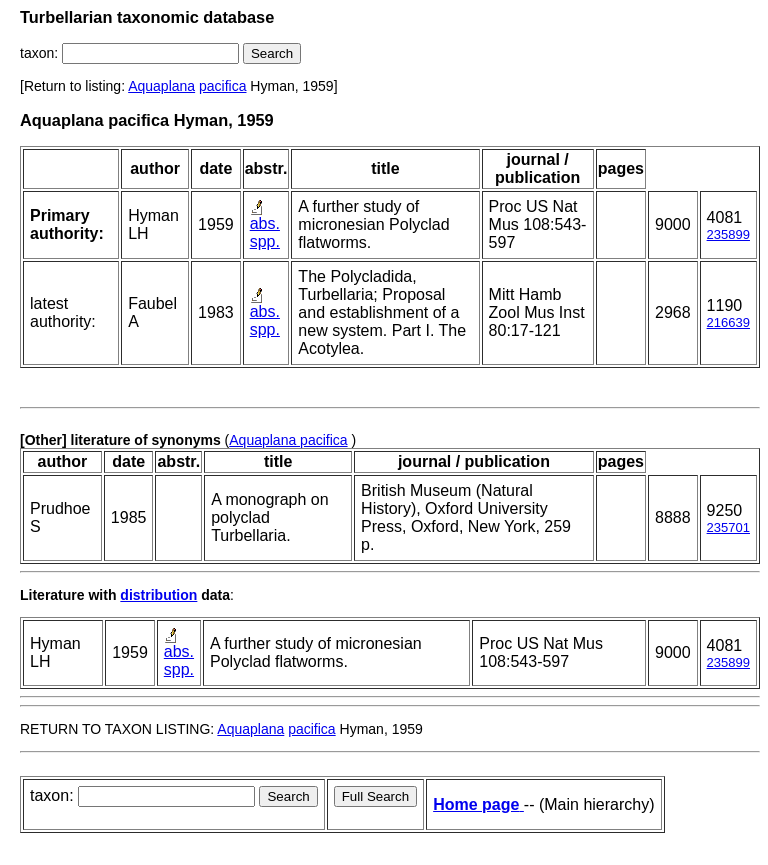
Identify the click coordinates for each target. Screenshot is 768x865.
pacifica (222, 86)
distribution (158, 595)
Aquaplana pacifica (288, 440)
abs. (265, 223)
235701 (728, 527)
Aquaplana (161, 86)
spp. (265, 241)
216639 (728, 322)
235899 (728, 234)
